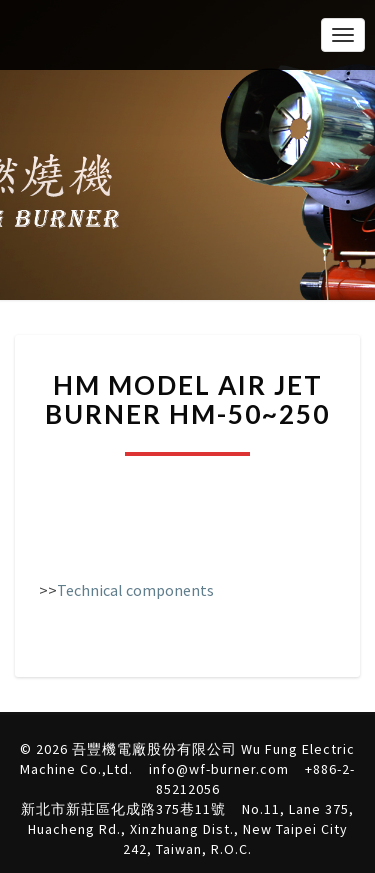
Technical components (135, 590)
